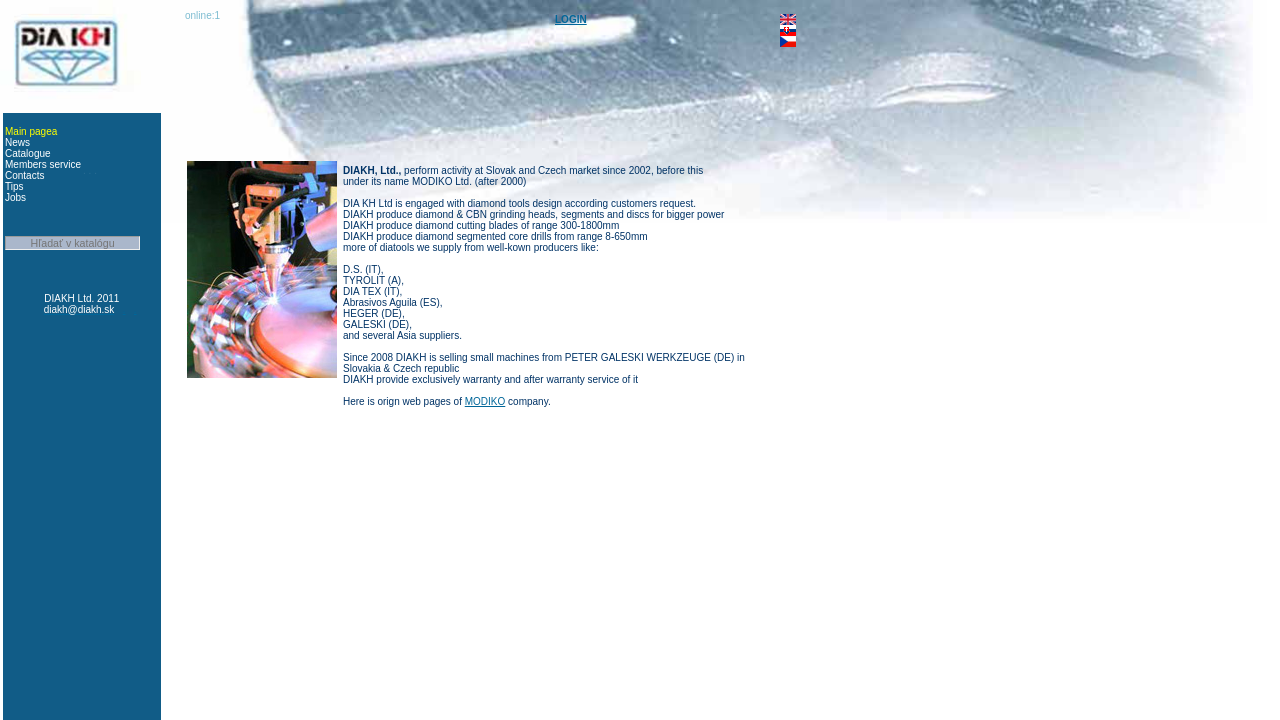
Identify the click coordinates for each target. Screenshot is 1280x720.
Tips (14, 186)
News (17, 142)
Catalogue (28, 153)
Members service (43, 164)
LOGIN (571, 19)
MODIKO (485, 401)
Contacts (24, 175)
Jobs (15, 197)
